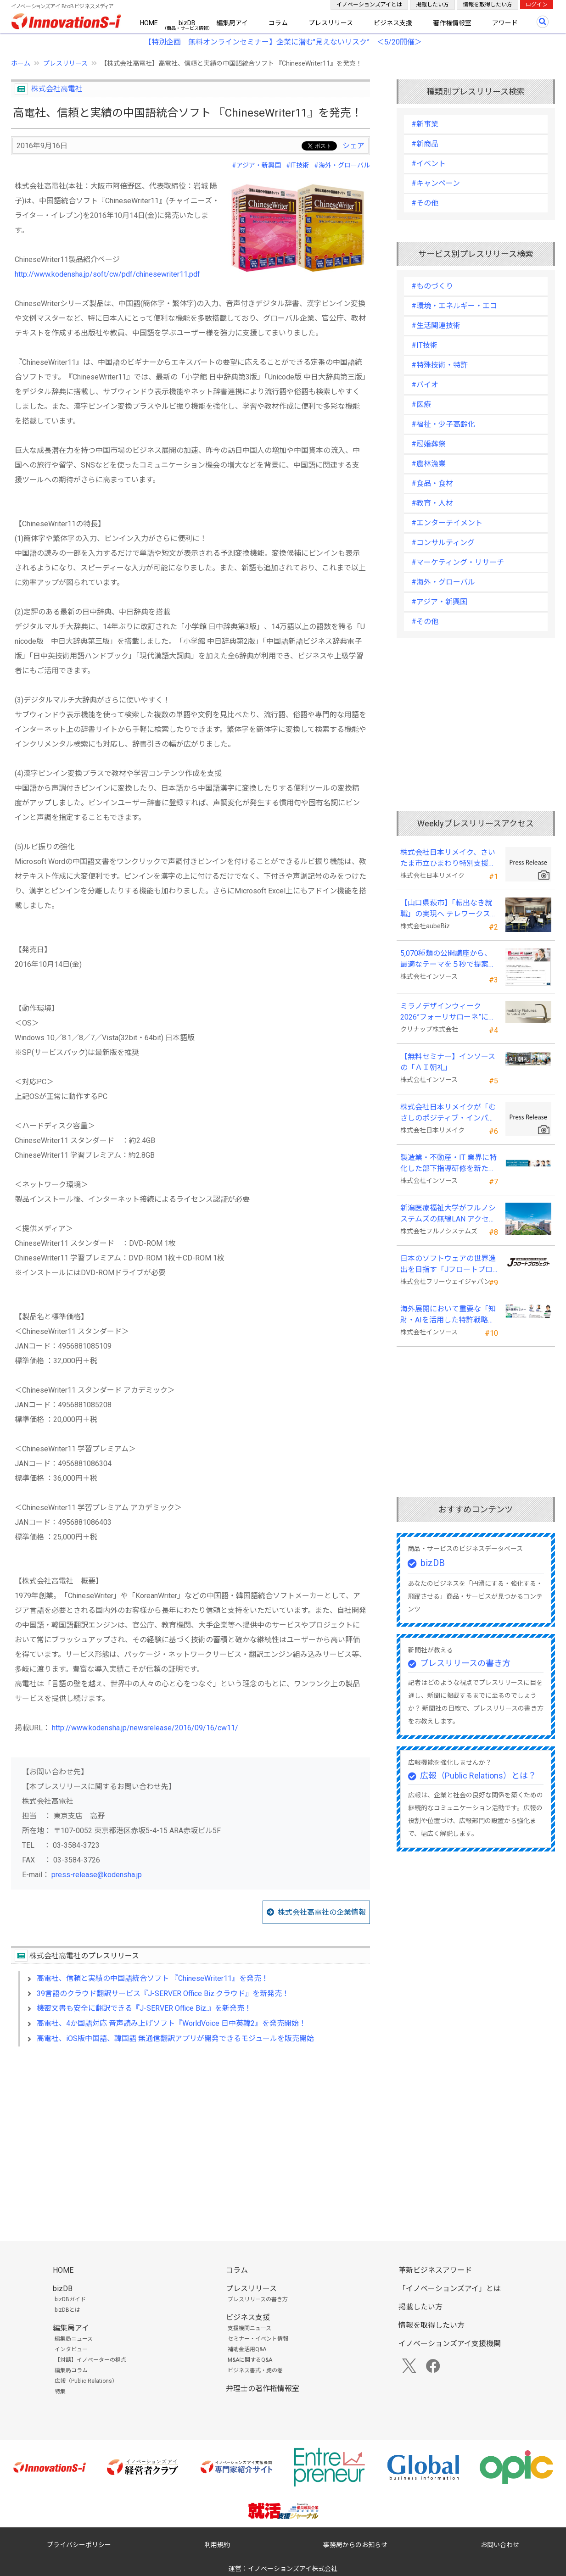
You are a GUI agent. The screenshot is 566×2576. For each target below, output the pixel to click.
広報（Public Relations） (86, 2381)
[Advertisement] (190, 2133)
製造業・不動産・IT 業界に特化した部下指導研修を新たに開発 (448, 1163)
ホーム (20, 63)
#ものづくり (432, 286)
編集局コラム (71, 2370)
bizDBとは (67, 2310)
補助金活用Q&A (247, 2349)
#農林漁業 (428, 463)
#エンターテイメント (446, 523)
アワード (505, 23)
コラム (278, 23)
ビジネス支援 (393, 23)
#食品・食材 (432, 483)
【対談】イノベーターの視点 (90, 2360)
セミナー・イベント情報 (258, 2339)
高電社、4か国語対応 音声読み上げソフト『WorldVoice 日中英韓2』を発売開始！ (171, 2023)
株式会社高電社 (57, 88)
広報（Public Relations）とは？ (478, 1775)
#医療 (421, 404)
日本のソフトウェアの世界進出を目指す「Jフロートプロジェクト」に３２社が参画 (448, 1264)
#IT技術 (297, 165)
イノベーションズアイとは (369, 4)
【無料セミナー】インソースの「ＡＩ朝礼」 (447, 1062)
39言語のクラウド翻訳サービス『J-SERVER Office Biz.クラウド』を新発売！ (163, 1993)
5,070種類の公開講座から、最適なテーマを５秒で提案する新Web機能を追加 (448, 959)
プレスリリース (330, 23)
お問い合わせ (500, 2544)
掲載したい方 (432, 4)
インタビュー (71, 2349)
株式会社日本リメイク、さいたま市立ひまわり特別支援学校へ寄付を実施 (448, 858)
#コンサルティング (443, 542)
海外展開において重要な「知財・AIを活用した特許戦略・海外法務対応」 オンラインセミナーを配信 (449, 1315)
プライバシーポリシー (79, 2544)
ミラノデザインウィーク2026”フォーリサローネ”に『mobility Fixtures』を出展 (445, 1012)
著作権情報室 (452, 23)
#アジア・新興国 (256, 165)
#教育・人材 (432, 503)
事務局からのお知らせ (355, 2544)
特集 (60, 2391)
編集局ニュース (74, 2339)
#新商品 (424, 143)
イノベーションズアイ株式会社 (292, 2568)
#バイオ (424, 384)
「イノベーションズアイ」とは (449, 2288)
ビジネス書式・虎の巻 (255, 2370)
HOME (149, 23)
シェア (353, 145)
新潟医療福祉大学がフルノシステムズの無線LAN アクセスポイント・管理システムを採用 (448, 1214)
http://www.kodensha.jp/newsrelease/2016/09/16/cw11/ (145, 1727)
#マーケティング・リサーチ (457, 562)
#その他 (424, 203)
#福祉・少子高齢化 (443, 424)
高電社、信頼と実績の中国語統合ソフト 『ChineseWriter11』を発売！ (153, 1978)
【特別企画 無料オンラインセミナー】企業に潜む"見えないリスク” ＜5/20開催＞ (283, 42)
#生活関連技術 (435, 325)
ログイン (537, 4)
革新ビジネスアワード (435, 2270)
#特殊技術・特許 (439, 365)
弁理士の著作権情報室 (262, 2388)
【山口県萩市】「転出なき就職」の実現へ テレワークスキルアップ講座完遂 (449, 909)
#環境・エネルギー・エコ (454, 305)
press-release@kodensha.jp (96, 1874)
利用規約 (217, 2544)
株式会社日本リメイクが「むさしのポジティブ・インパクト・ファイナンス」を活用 (448, 1113)
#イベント (428, 163)
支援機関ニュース (249, 2328)
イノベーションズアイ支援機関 (449, 2343)
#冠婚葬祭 (428, 444)
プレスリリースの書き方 (465, 1663)
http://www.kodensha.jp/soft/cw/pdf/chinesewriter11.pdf (107, 274)
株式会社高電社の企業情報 (322, 1912)
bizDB (187, 23)
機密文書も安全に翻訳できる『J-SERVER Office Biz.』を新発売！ (144, 2008)
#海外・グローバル (342, 165)
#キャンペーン (435, 183)
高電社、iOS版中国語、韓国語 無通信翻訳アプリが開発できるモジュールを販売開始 (175, 2038)
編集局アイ (232, 23)
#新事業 (424, 124)
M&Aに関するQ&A (250, 2360)
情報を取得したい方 (487, 4)
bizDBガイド (70, 2299)
